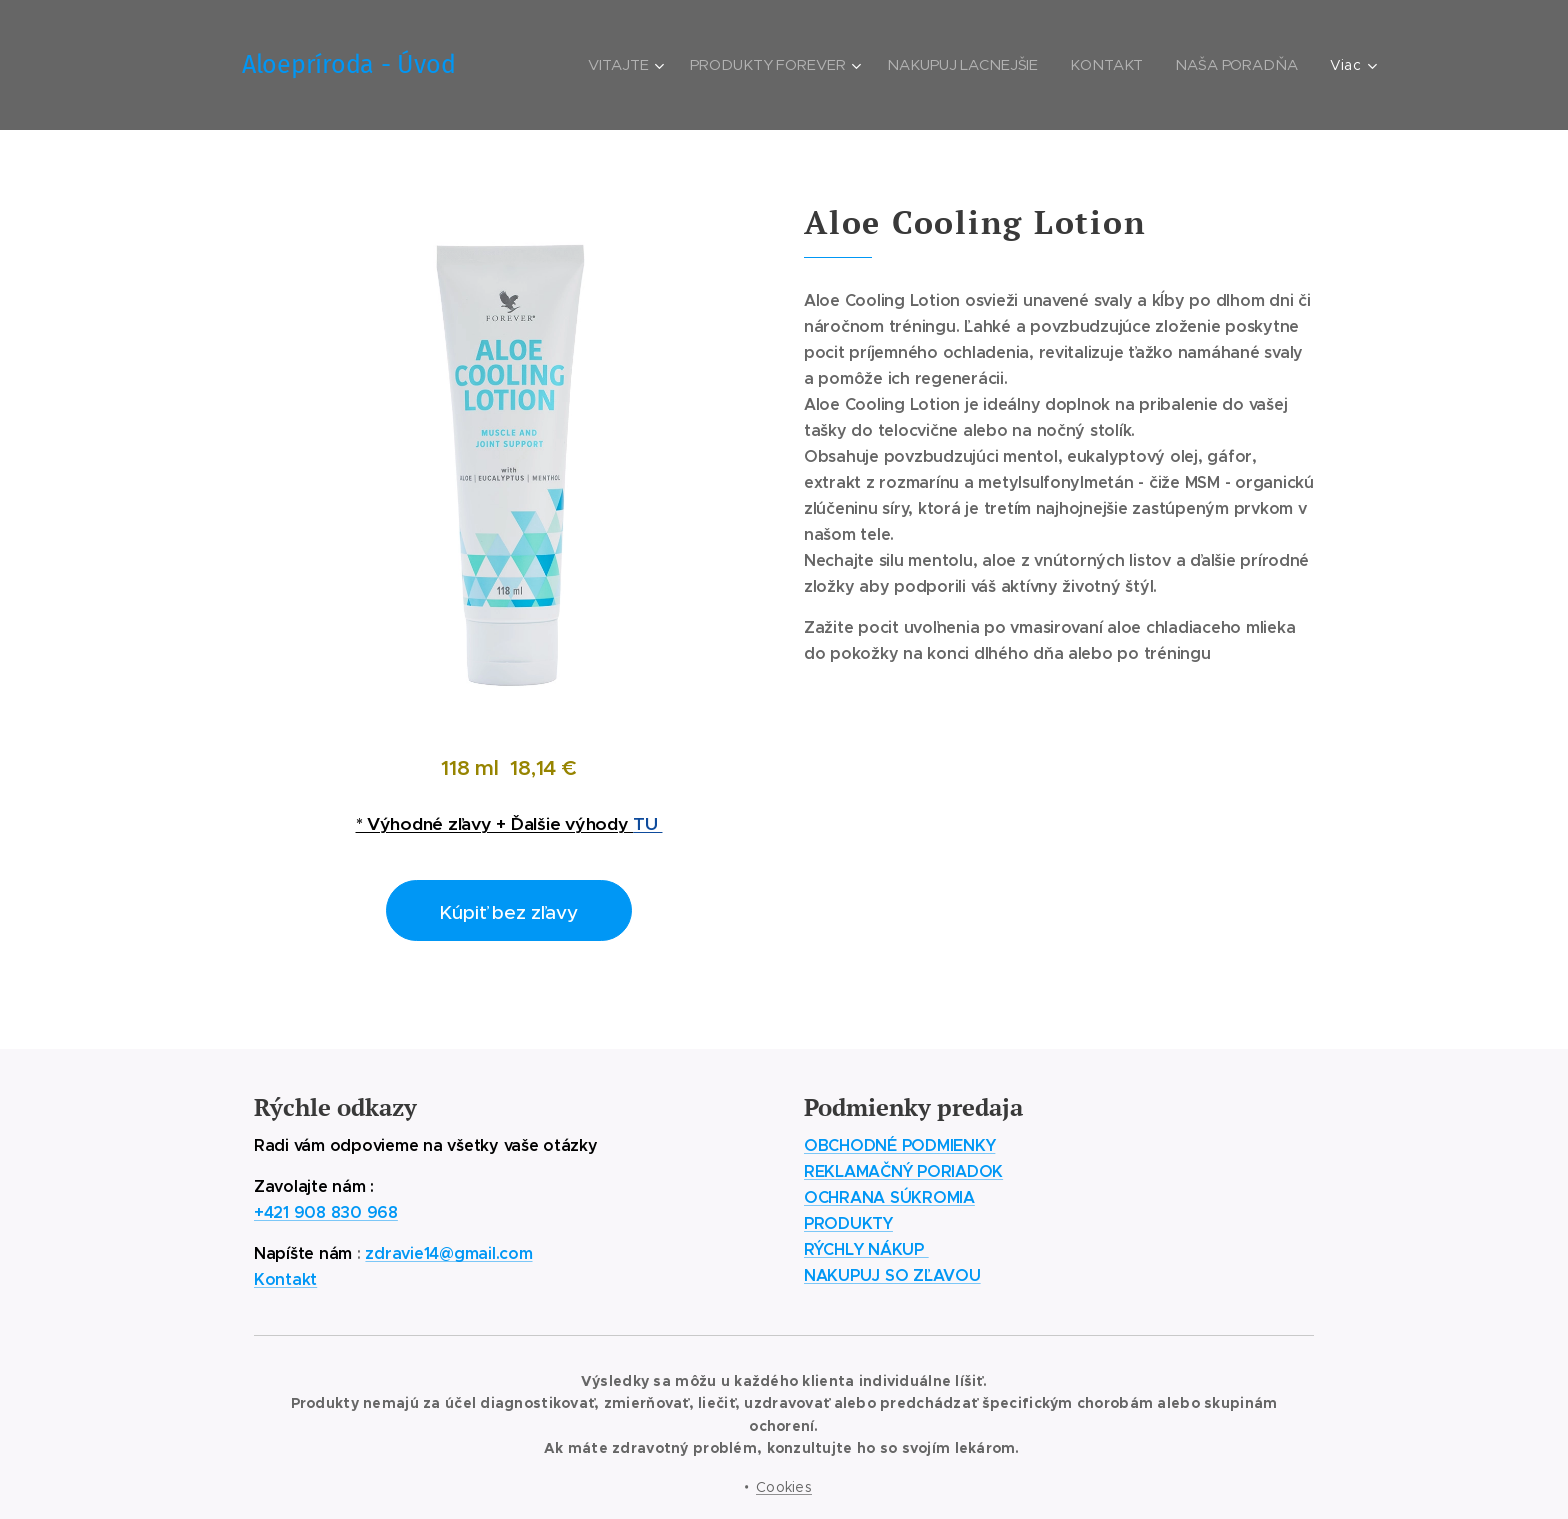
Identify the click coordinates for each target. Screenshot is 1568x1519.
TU (647, 824)
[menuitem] (633, 65)
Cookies (784, 1487)
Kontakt (285, 1279)
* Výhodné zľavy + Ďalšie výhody (495, 824)
